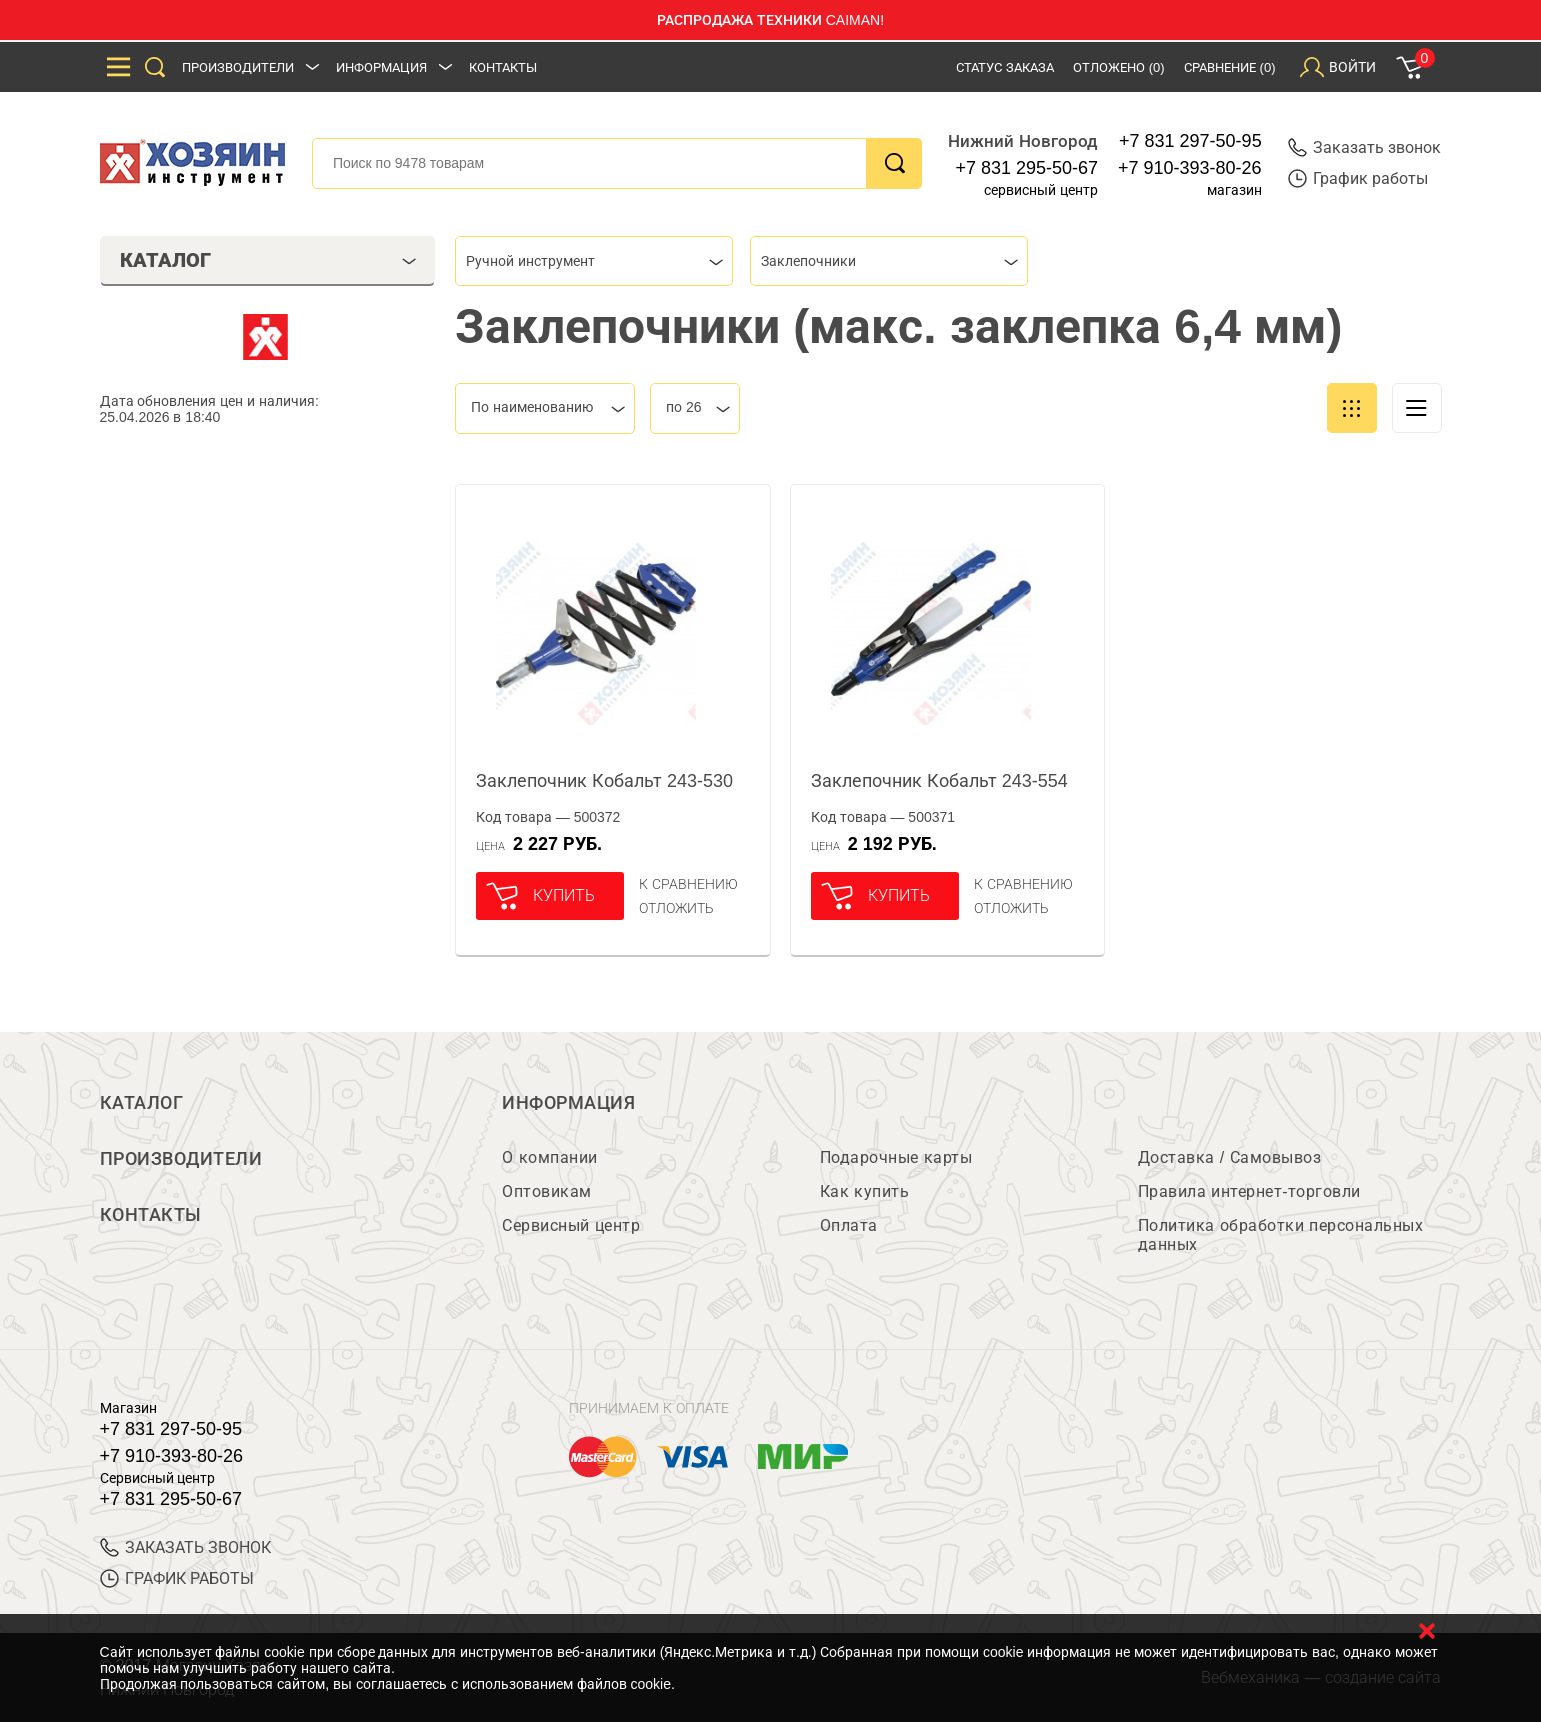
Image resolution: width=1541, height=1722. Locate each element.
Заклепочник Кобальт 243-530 (604, 781)
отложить (676, 908)
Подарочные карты (896, 1157)
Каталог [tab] (268, 260)
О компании (549, 1157)
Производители (238, 67)
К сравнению (688, 884)
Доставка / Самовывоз (1229, 1157)
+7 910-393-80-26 (1190, 168)
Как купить (864, 1191)
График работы (1358, 178)
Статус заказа (1005, 67)
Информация (381, 67)
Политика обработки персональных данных (1280, 1235)
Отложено (1119, 67)
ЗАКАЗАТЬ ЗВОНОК (185, 1547)
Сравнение (1230, 67)
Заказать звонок (1364, 147)
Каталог (142, 1103)
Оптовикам (547, 1191)
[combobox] (594, 261)
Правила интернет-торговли (1249, 1191)
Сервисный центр (571, 1225)
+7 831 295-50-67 (1026, 168)
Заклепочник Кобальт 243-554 (939, 781)
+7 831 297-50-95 (1190, 141)
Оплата (849, 1225)
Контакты (503, 67)
